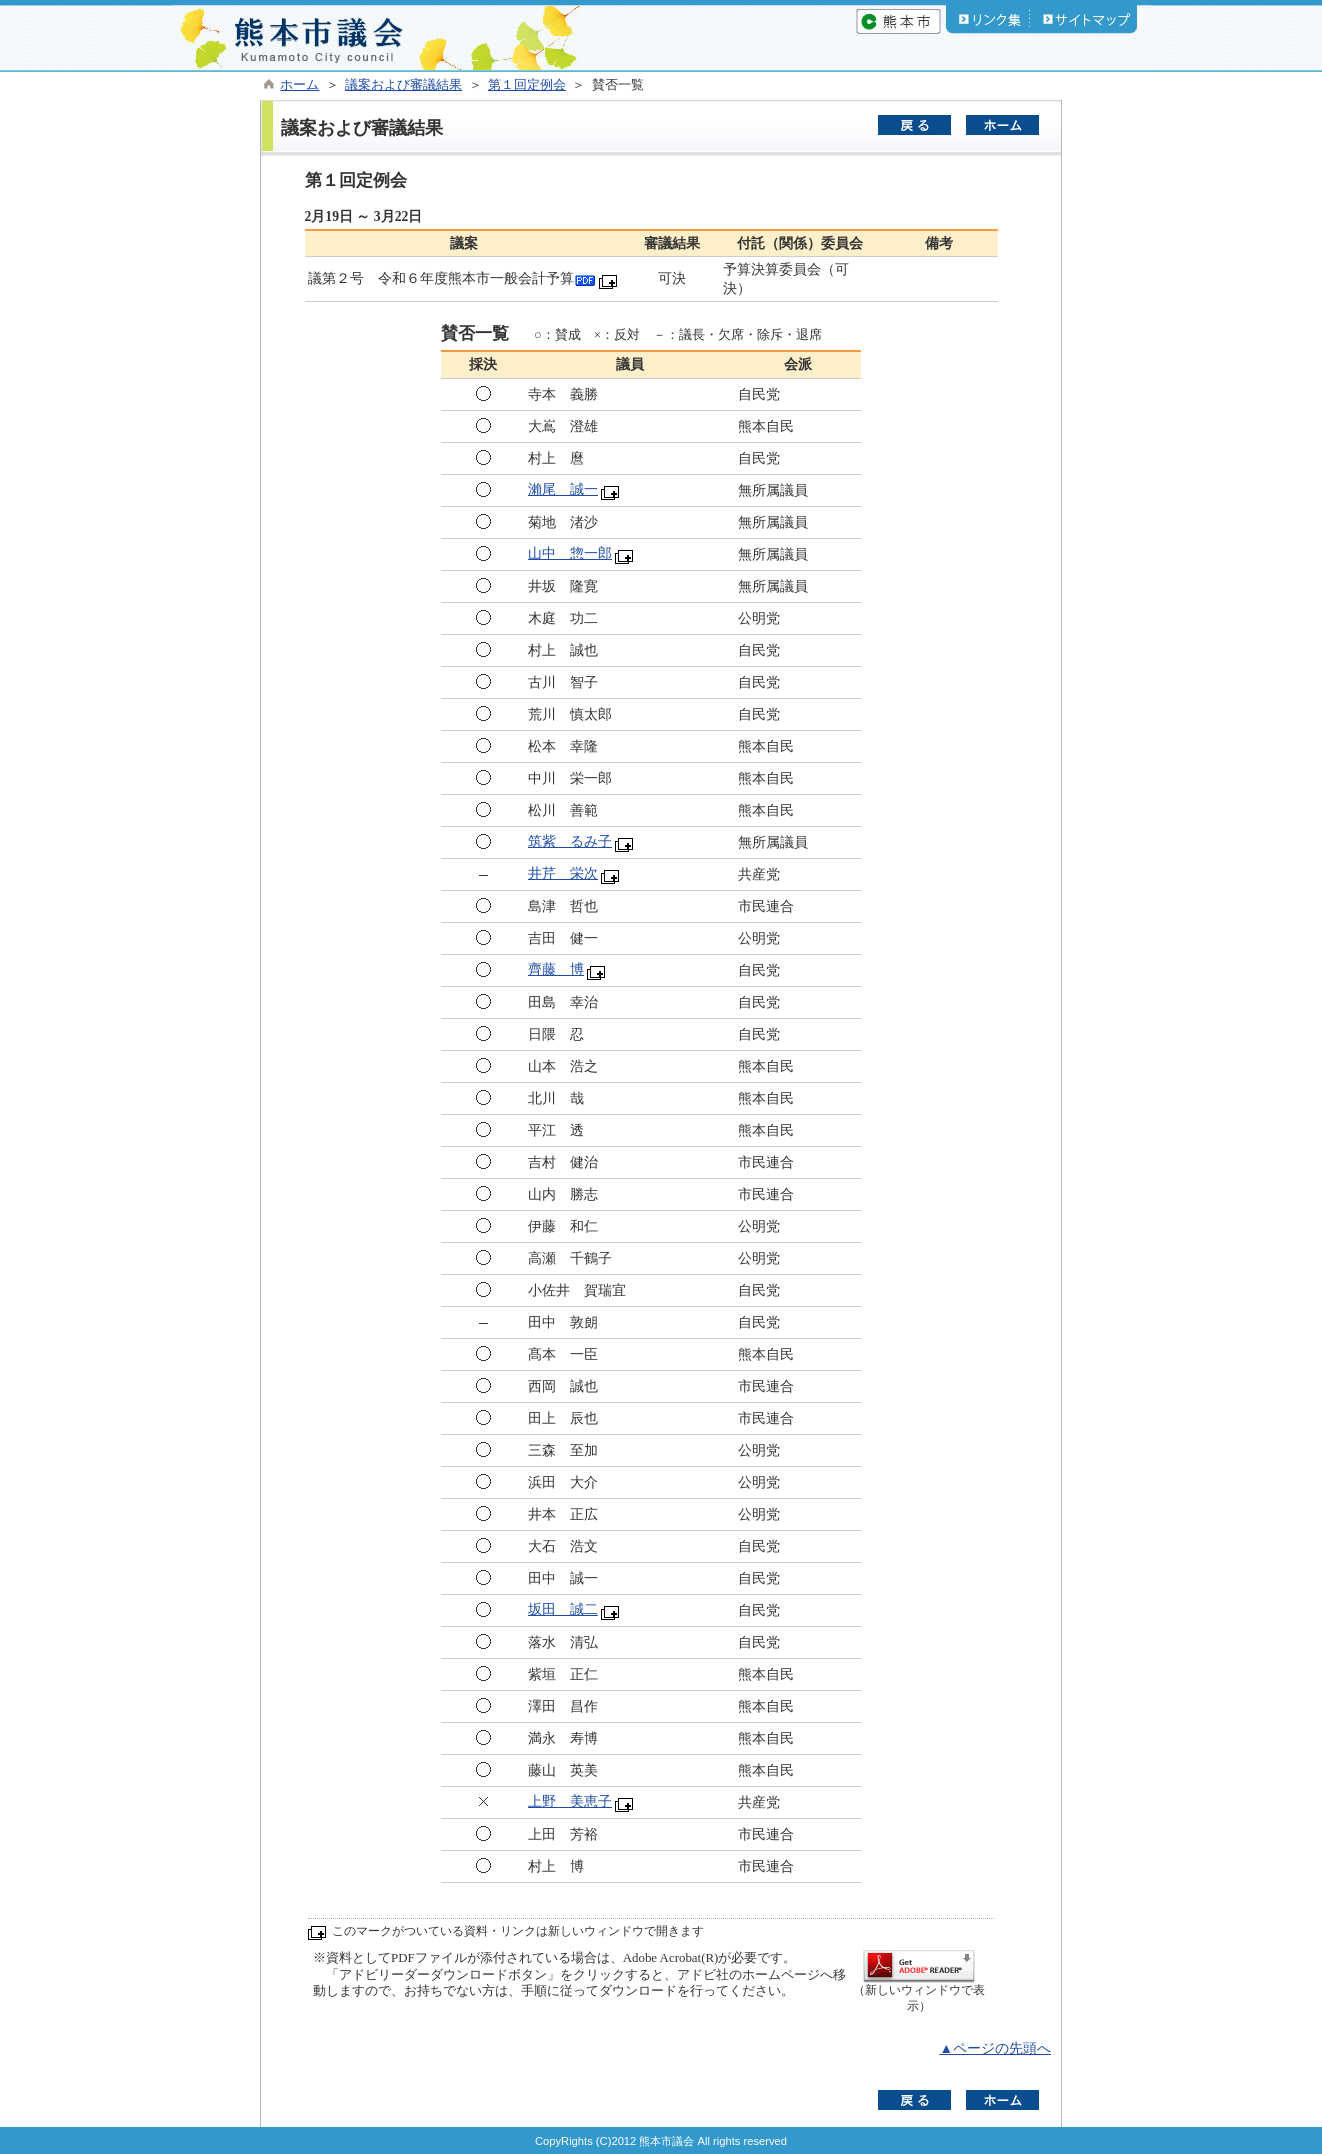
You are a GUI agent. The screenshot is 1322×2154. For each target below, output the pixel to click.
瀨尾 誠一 (563, 489)
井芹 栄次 (563, 873)
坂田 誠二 (563, 1609)
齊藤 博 (556, 969)
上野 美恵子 (570, 1801)
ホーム (299, 85)
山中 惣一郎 (570, 553)
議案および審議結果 (403, 85)
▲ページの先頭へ (995, 2048)
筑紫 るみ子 (570, 841)
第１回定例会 (527, 85)
